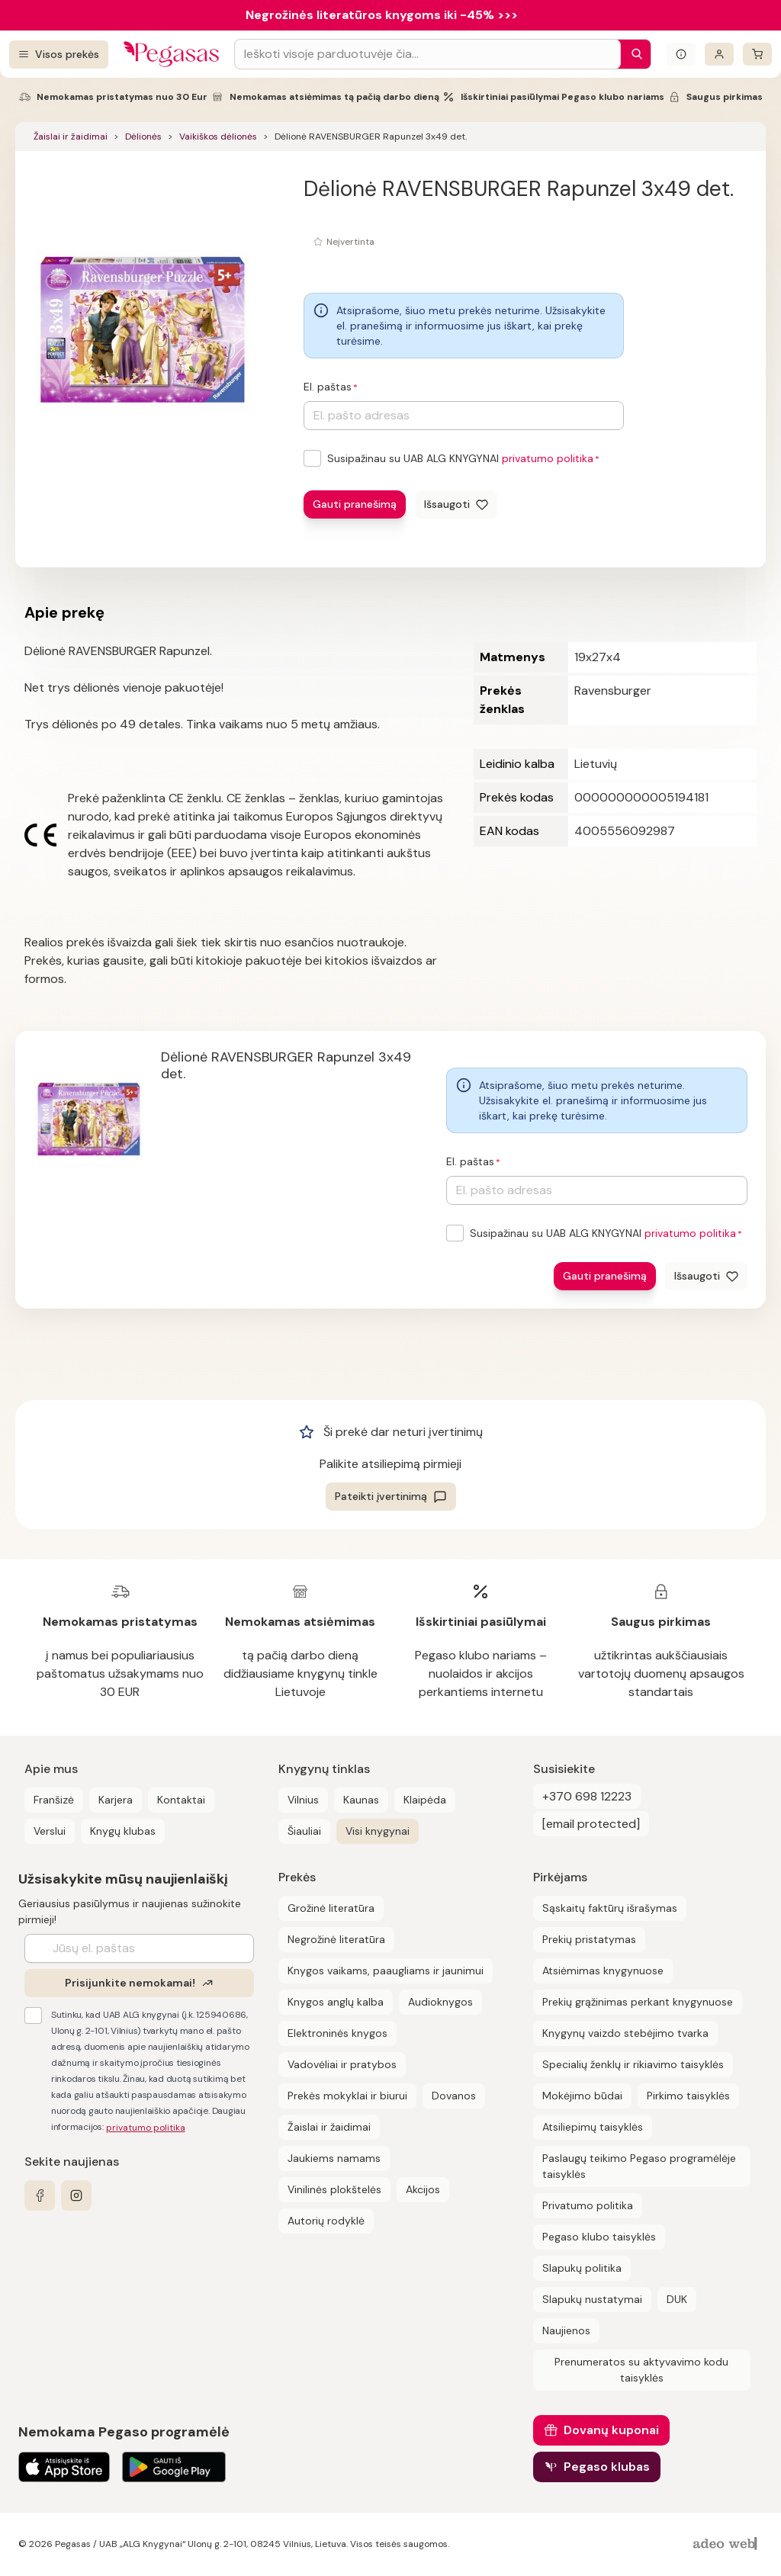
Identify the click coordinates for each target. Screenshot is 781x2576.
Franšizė (54, 1800)
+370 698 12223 (587, 1796)
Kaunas (361, 1800)
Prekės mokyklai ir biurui (347, 2095)
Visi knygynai (378, 1831)
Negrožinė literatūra (336, 1939)
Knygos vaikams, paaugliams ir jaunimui (386, 1970)
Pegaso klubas (607, 2467)
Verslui (50, 1831)
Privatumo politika (587, 2205)
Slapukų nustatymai (592, 2299)
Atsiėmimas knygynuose (603, 1970)
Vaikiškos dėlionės (218, 136)
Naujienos (566, 2330)
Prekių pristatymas (589, 1939)
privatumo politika (547, 458)
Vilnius (303, 1800)
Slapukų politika (582, 2268)
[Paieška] (633, 54)
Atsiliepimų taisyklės (592, 2127)
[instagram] (76, 2195)
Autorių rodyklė (326, 2221)
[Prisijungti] (719, 54)
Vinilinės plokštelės (334, 2189)
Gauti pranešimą (355, 504)
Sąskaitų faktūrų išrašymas (609, 1908)
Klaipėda (424, 1800)
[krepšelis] (757, 54)
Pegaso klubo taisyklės (599, 2237)
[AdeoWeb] (727, 2544)
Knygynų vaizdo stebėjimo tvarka (625, 2033)
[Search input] (427, 54)
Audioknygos (440, 2002)
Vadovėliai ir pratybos (342, 2064)
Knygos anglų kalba (336, 2002)
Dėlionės (143, 136)
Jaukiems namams (334, 2158)
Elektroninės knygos (337, 2033)
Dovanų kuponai (611, 2430)
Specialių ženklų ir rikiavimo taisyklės (633, 2064)
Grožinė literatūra (331, 1908)
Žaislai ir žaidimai (71, 136)
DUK (677, 2299)
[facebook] (39, 2195)
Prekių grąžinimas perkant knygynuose (637, 2002)
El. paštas (328, 386)
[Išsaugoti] (456, 504)
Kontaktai (181, 1800)
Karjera (115, 1800)
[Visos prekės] (58, 54)
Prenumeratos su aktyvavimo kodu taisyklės (641, 2370)
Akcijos (423, 2189)
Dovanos (454, 2095)
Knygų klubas (123, 1831)
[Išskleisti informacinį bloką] (681, 54)
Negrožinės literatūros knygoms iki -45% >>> (382, 15)
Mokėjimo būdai (582, 2095)
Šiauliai (304, 1831)
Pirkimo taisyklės (688, 2095)
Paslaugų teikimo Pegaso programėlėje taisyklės (639, 2166)
